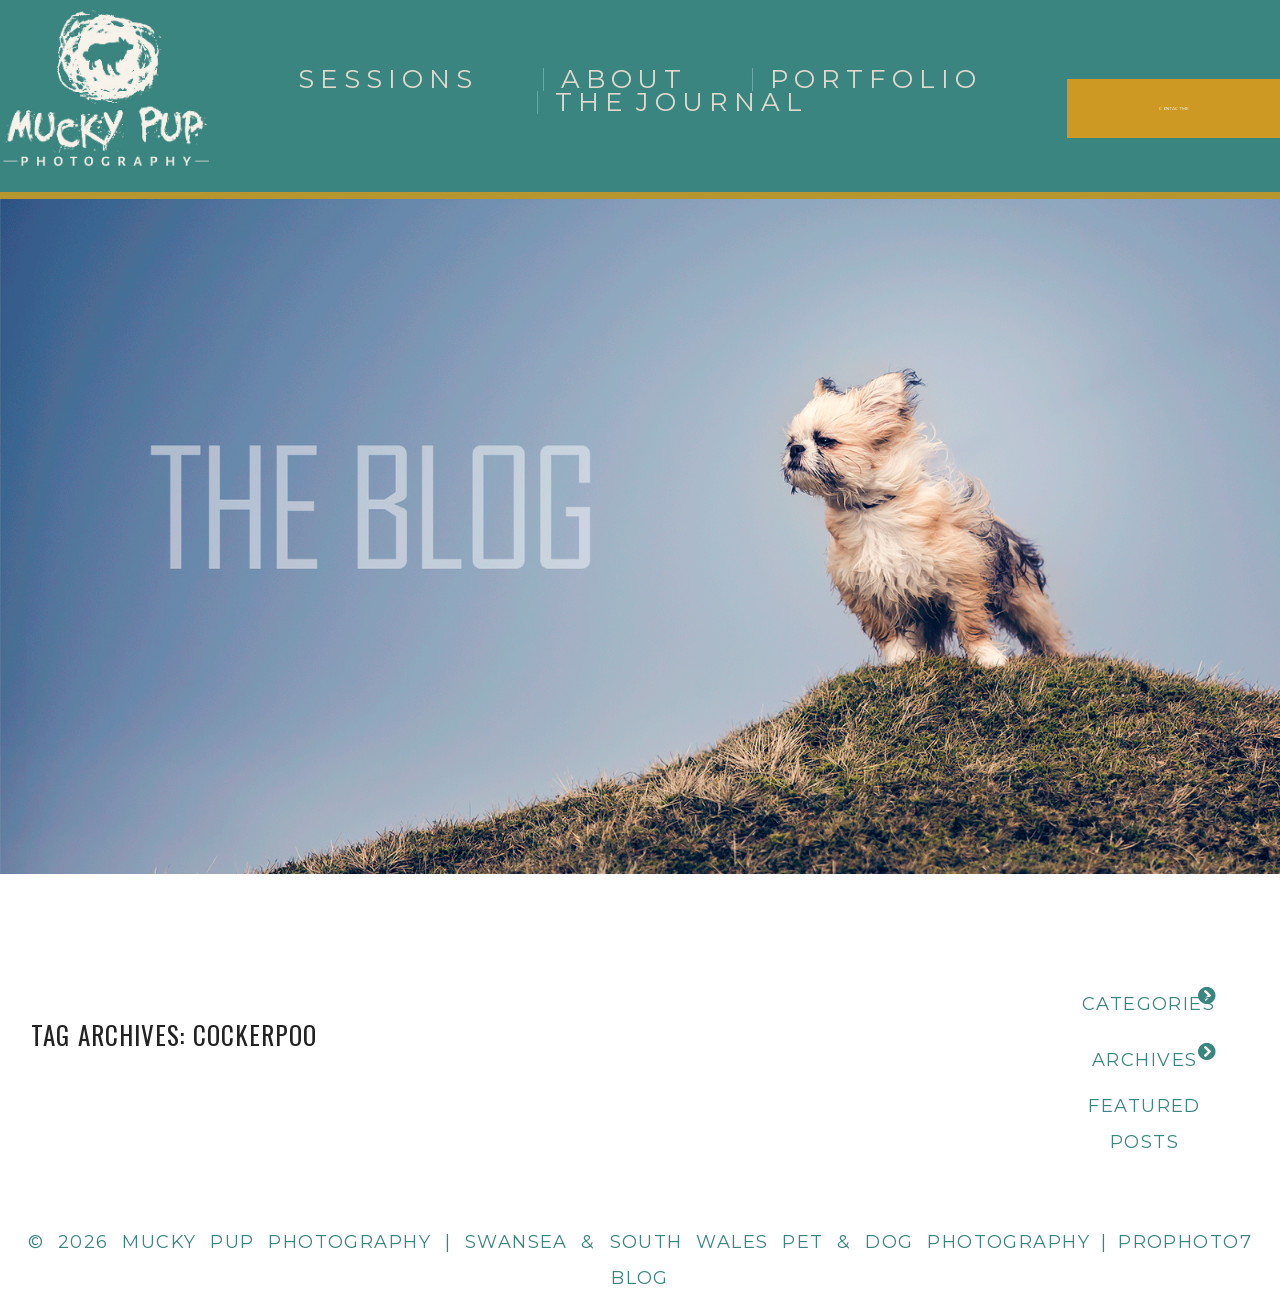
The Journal (682, 102)
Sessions (388, 79)
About (624, 79)
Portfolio (876, 79)
